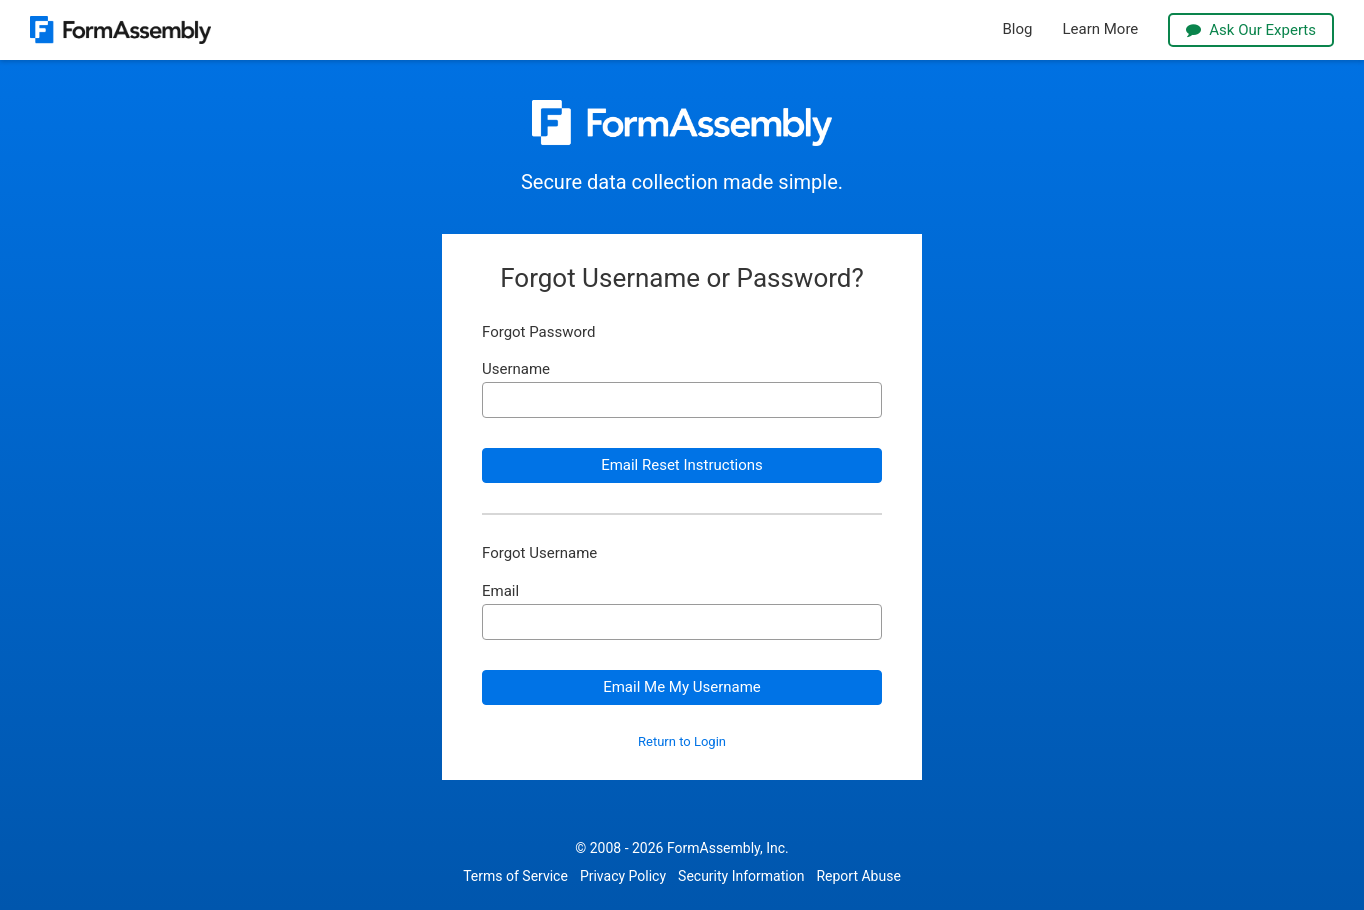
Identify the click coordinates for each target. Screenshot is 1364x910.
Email (500, 591)
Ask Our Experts (1251, 30)
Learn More (1100, 29)
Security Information (741, 876)
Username (516, 369)
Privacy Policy (623, 876)
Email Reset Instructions (682, 465)
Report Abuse (858, 876)
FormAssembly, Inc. (728, 848)
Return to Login (682, 742)
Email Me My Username (682, 687)
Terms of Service (515, 876)
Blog (1018, 29)
